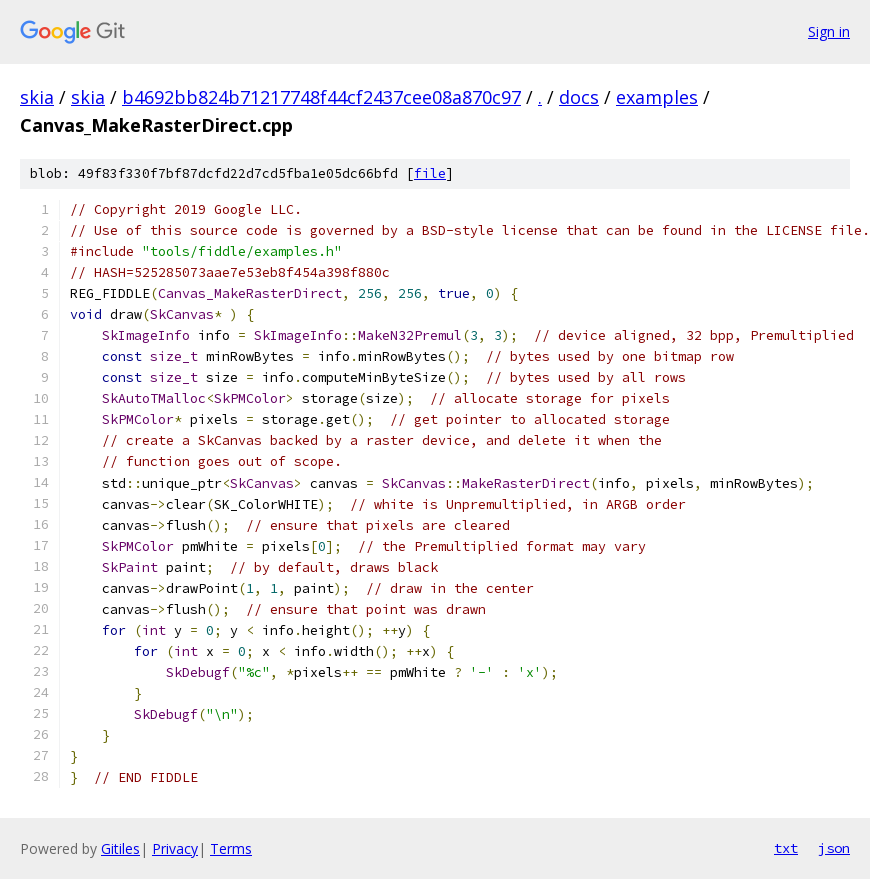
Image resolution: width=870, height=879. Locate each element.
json (834, 848)
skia (37, 97)
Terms (231, 848)
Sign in (829, 31)
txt (786, 848)
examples (657, 97)
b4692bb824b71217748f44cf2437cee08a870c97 (321, 97)
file (430, 173)
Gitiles (120, 848)
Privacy (175, 848)
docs (579, 97)
